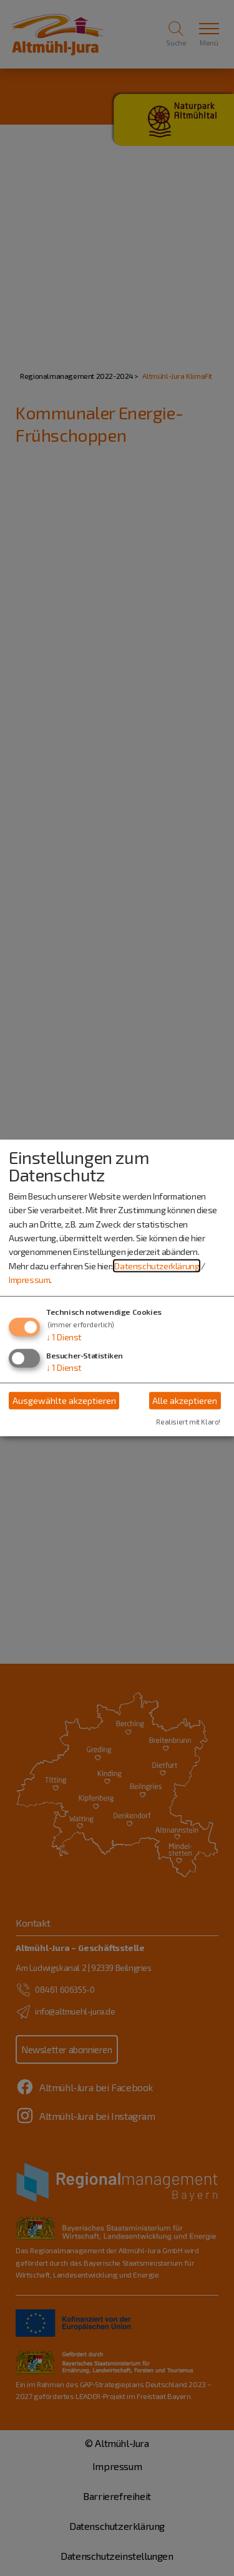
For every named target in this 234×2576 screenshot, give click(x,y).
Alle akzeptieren (184, 1400)
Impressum (29, 1279)
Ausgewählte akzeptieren (64, 1400)
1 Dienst (64, 1336)
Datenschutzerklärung (156, 1266)
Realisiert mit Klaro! (188, 1422)
